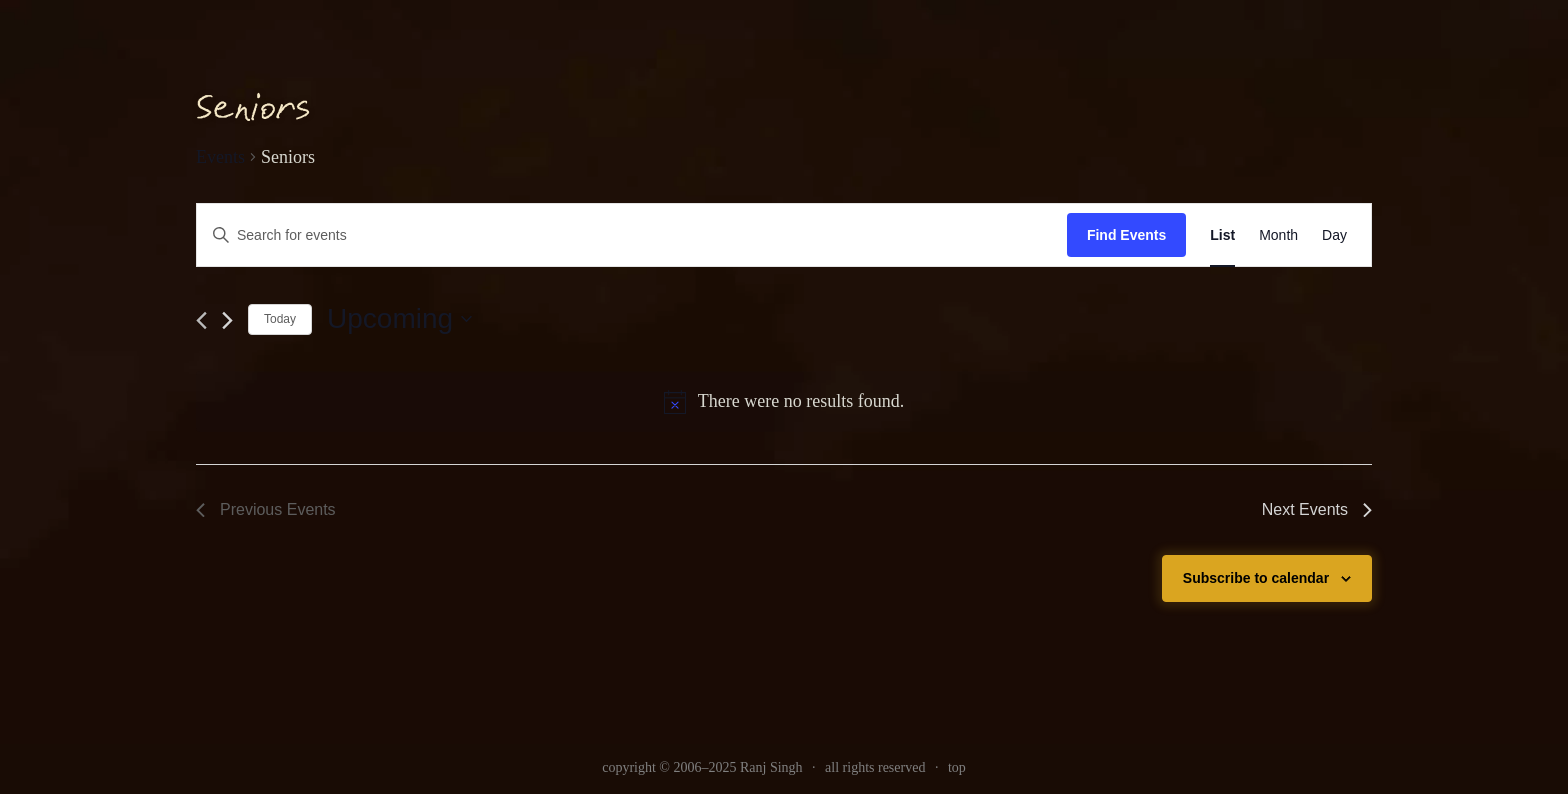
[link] (1222, 235)
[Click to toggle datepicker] (399, 319)
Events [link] (220, 157)
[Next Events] (227, 320)
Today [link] (280, 319)
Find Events (1126, 235)
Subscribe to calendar (1256, 578)
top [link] (957, 767)
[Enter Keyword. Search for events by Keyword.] (632, 235)
